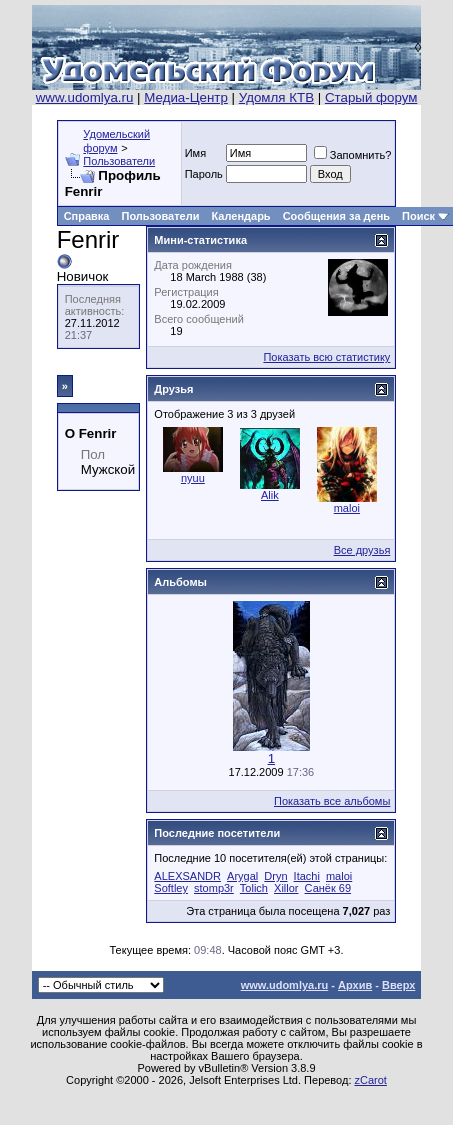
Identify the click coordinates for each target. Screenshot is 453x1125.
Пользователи (119, 161)
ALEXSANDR (187, 876)
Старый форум (371, 97)
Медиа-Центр (186, 97)
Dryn (275, 876)
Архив (355, 985)
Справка (87, 216)
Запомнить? (353, 155)
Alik (270, 495)
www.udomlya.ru (85, 97)
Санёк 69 (328, 888)
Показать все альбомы (332, 801)
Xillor (286, 888)
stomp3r (214, 888)
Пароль (204, 174)
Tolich (254, 888)
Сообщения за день (336, 216)
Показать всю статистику (326, 357)
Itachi (307, 876)
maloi (347, 508)
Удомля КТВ (276, 97)
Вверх (398, 985)
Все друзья (362, 550)
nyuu (193, 478)
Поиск (418, 216)
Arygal (242, 876)
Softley (171, 888)
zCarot (371, 1080)
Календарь (240, 216)
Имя (195, 153)
